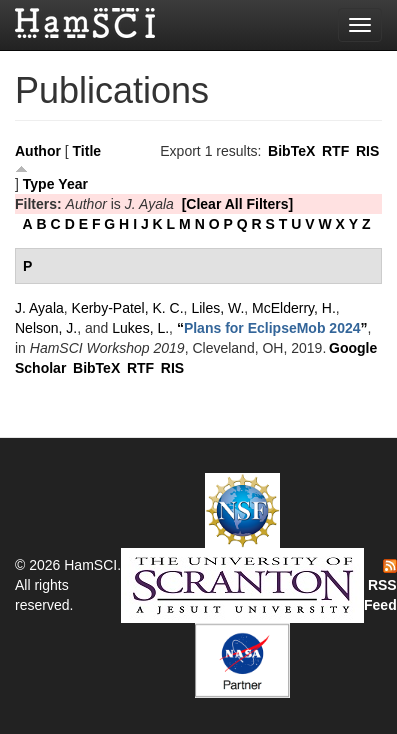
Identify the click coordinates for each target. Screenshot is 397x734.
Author (38, 151)
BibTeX (291, 151)
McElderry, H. (294, 308)
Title (87, 151)
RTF (335, 151)
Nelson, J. (46, 328)
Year (73, 184)
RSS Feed (380, 586)
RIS (367, 151)
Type (39, 184)
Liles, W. (217, 308)
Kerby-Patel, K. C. (128, 308)
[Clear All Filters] (238, 204)
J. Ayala (39, 308)
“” (272, 328)
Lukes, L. (140, 328)
